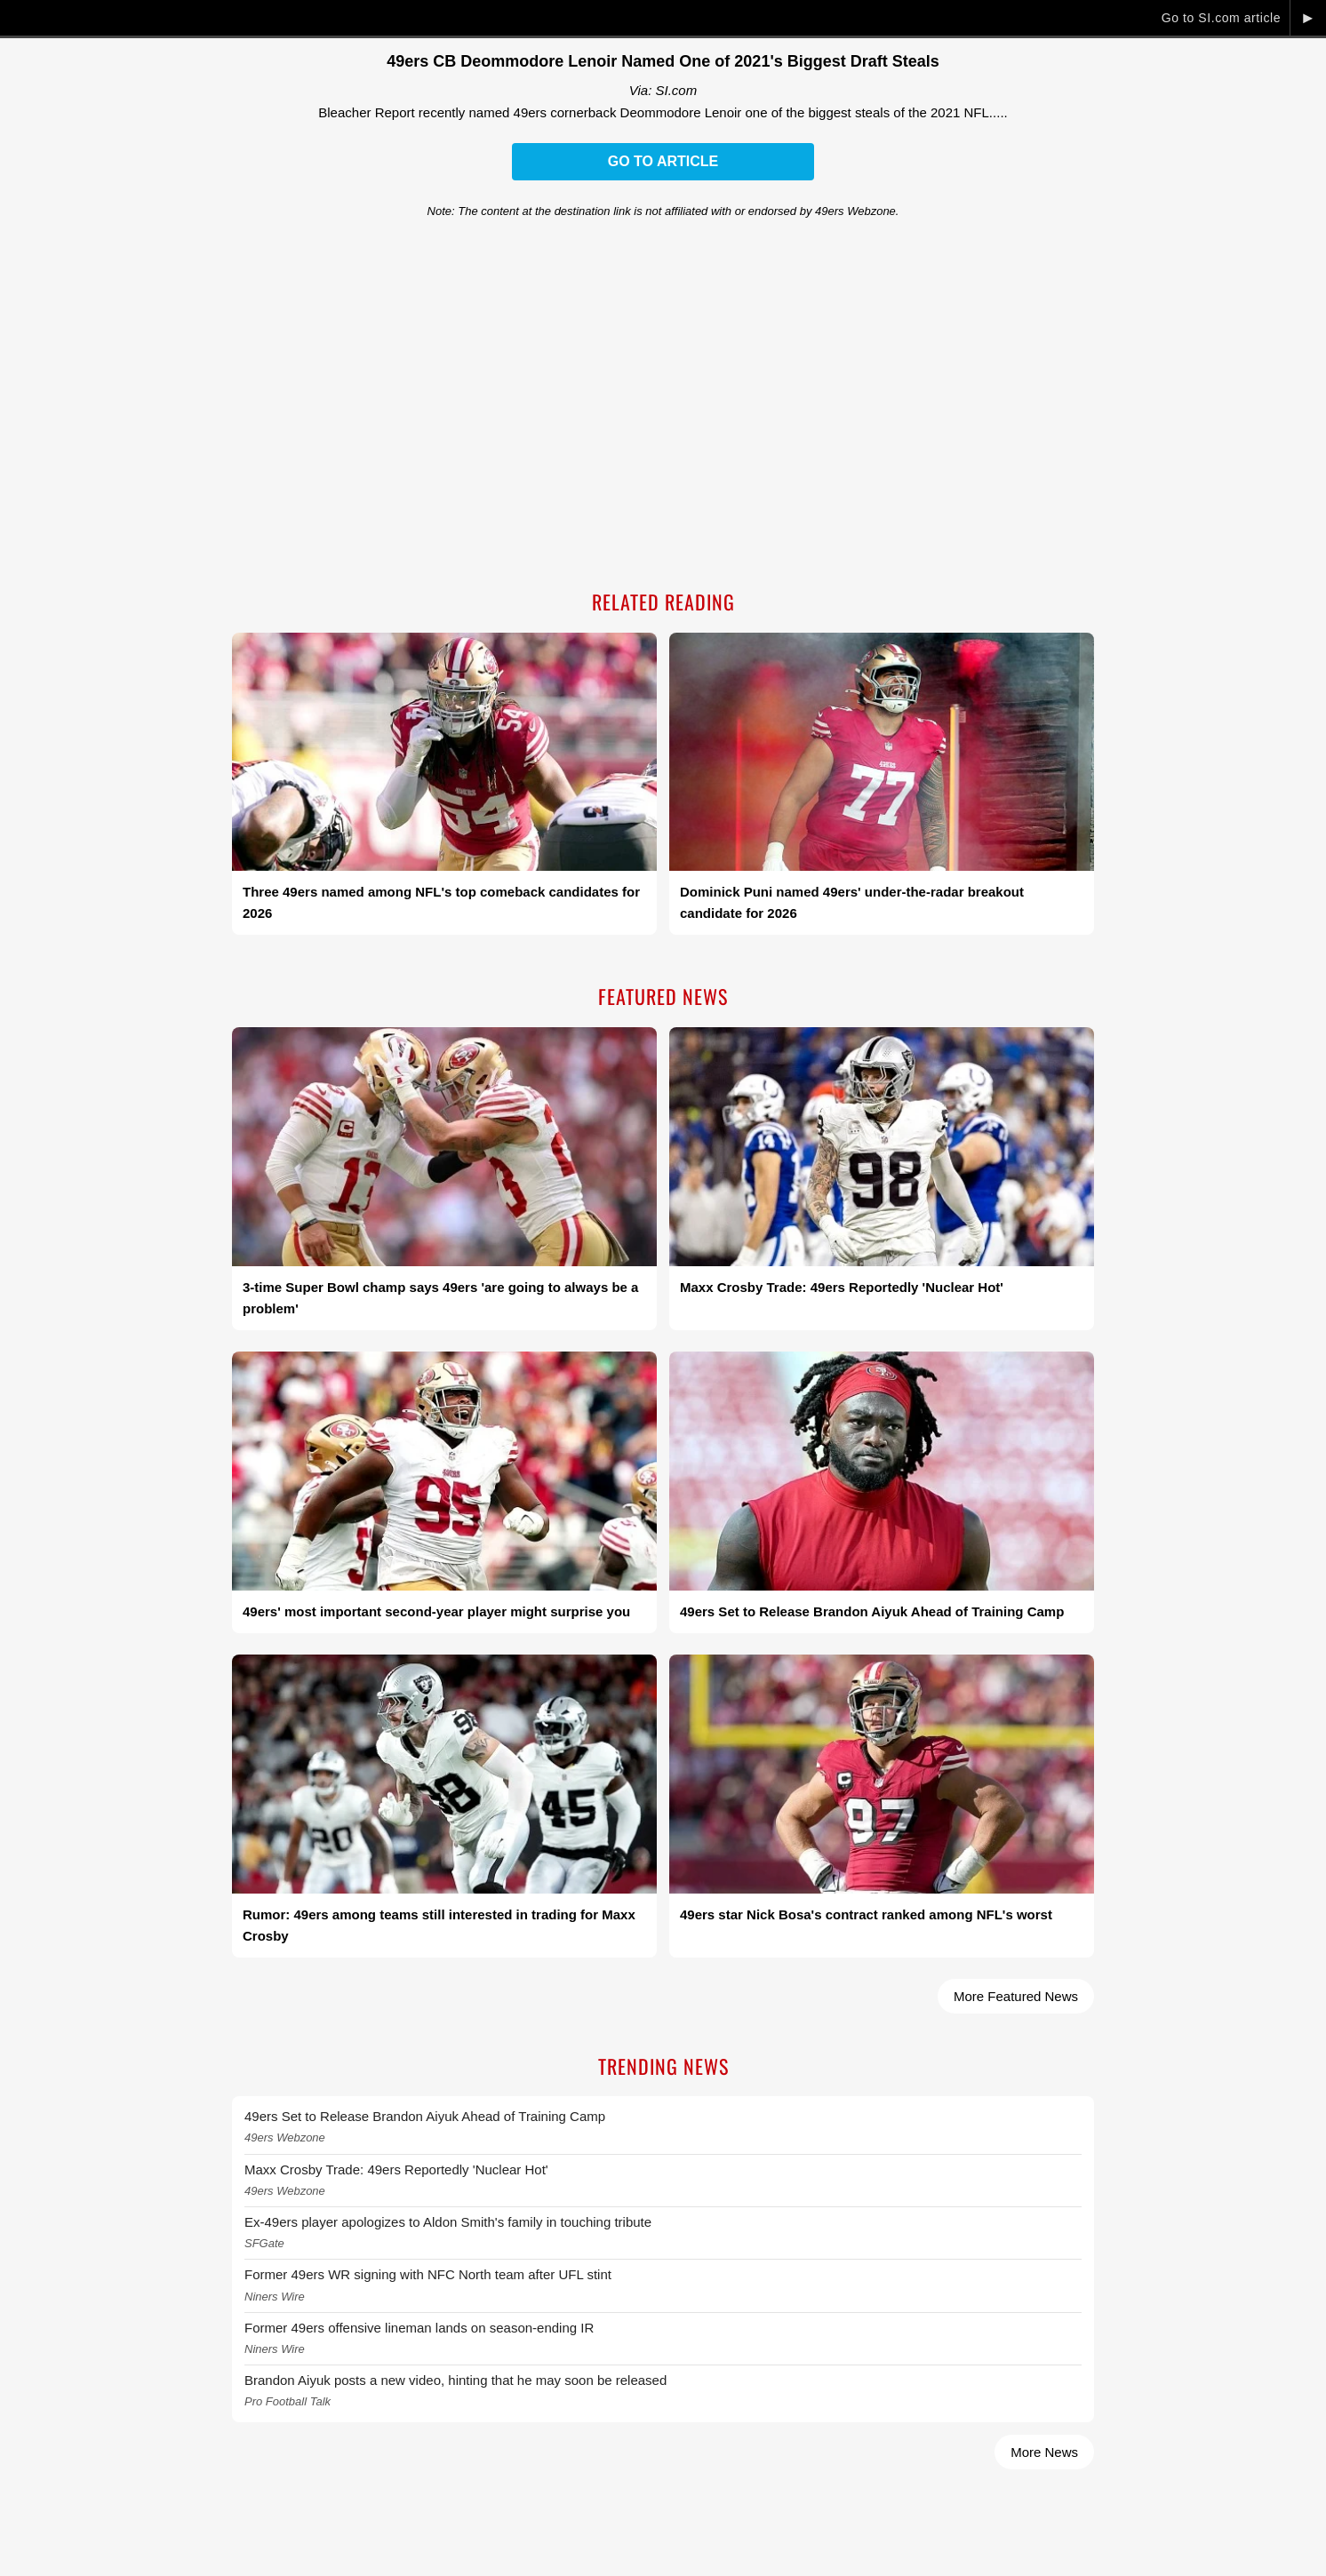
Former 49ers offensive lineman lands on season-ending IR (419, 2327)
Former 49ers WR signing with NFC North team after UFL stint (427, 2274)
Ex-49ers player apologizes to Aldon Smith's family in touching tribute (447, 2221)
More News (1044, 2452)
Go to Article (663, 161)
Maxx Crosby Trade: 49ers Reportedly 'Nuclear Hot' (396, 2169)
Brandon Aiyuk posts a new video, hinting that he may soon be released (455, 2380)
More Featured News (1016, 1996)
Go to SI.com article (1221, 18)
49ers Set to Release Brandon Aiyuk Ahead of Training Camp (424, 2116)
